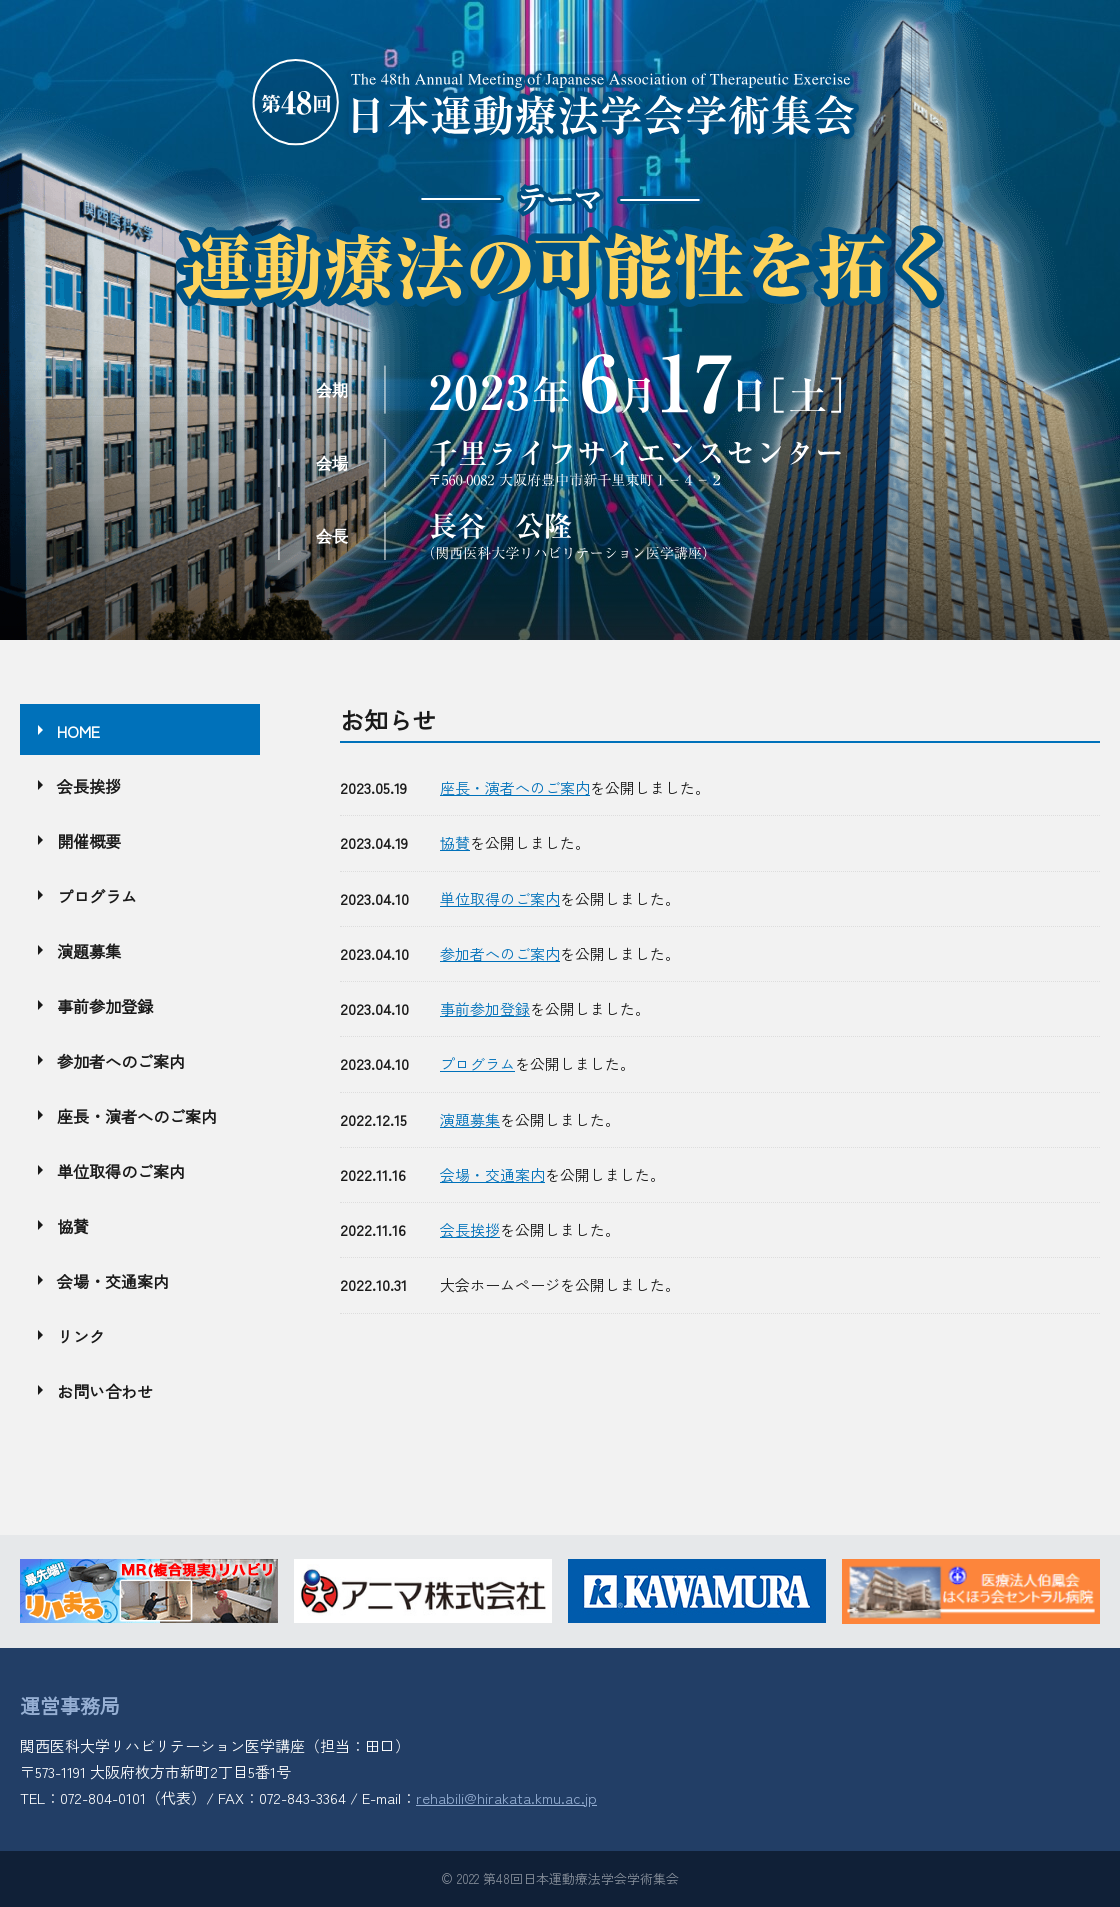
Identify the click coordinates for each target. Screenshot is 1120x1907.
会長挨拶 (470, 1229)
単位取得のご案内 (500, 898)
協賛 (455, 842)
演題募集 (470, 1119)
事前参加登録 (485, 1008)
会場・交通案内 (492, 1174)
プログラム (477, 1063)
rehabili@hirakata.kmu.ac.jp (506, 1797)
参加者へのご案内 (500, 953)
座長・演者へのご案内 (515, 787)
